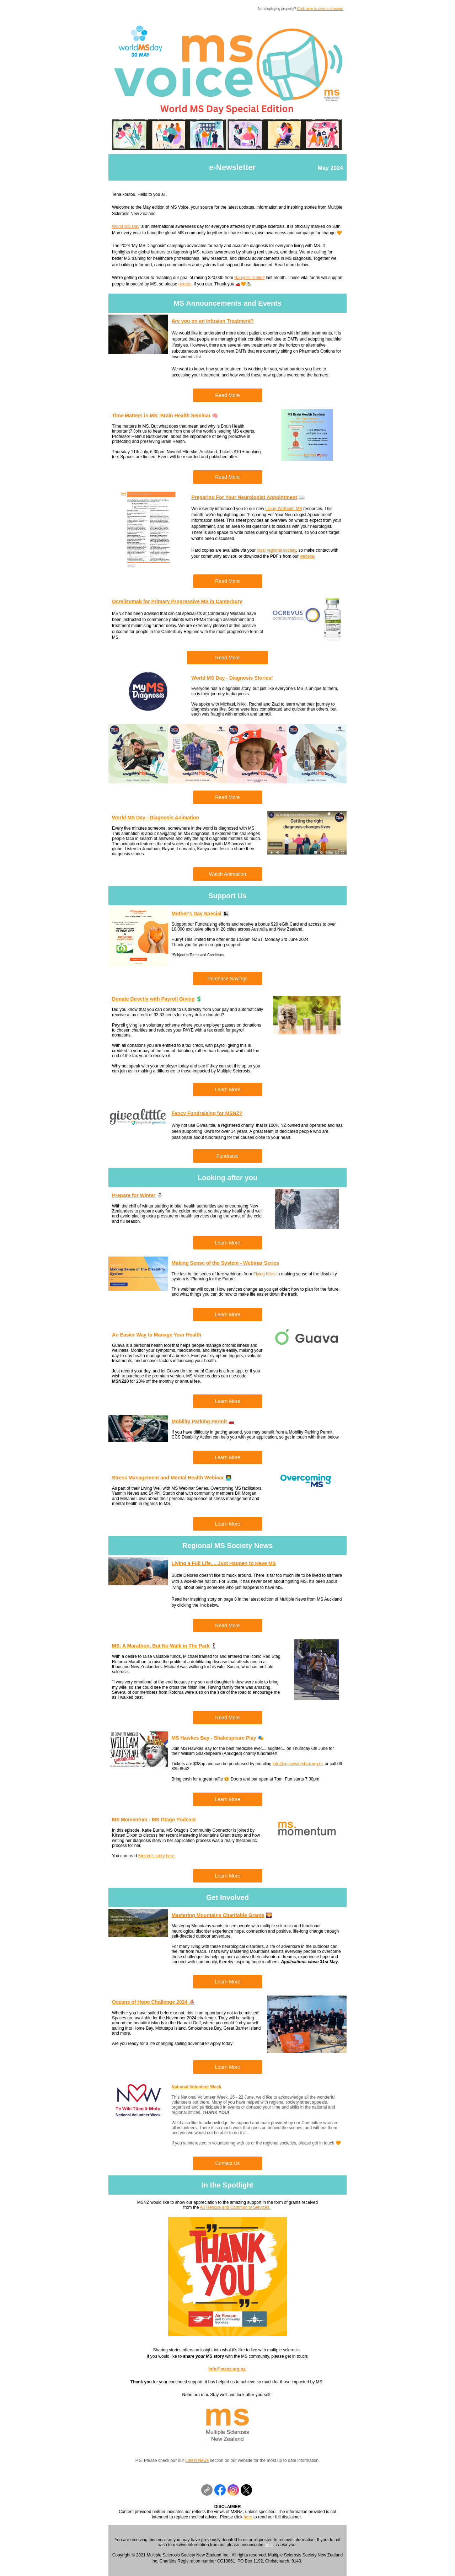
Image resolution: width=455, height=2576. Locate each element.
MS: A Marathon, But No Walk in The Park (161, 1646)
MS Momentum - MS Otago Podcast (154, 1819)
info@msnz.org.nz (226, 2369)
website (307, 556)
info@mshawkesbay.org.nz (298, 1763)
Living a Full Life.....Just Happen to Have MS (224, 1563)
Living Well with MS (283, 508)
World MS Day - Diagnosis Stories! (232, 678)
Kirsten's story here (156, 1855)
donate (185, 284)
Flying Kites (264, 1273)
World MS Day (125, 226)
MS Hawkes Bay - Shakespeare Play (214, 1738)
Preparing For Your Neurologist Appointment (244, 497)
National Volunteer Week (196, 2086)
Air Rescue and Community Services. (235, 2207)
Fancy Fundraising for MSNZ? (207, 1113)
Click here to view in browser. (320, 9)
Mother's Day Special (196, 913)
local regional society (276, 550)
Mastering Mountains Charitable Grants (218, 1915)
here (248, 2517)
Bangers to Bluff (249, 277)
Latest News (197, 2460)
